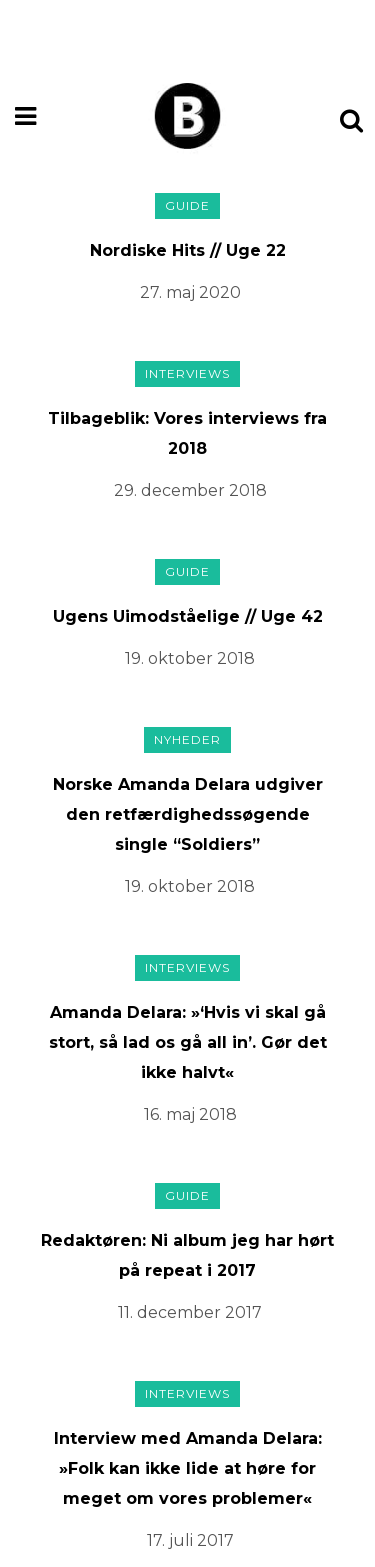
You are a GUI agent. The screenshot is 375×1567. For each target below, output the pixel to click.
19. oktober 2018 (190, 658)
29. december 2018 (190, 490)
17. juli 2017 (190, 1540)
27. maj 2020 (190, 292)
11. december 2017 (190, 1312)
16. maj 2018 (190, 1114)
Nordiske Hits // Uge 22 (188, 250)
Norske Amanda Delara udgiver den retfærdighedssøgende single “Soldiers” (188, 814)
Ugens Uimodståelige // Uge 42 (188, 616)
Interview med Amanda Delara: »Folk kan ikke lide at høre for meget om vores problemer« (188, 1468)
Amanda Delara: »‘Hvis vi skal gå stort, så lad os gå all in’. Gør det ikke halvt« (188, 1042)
